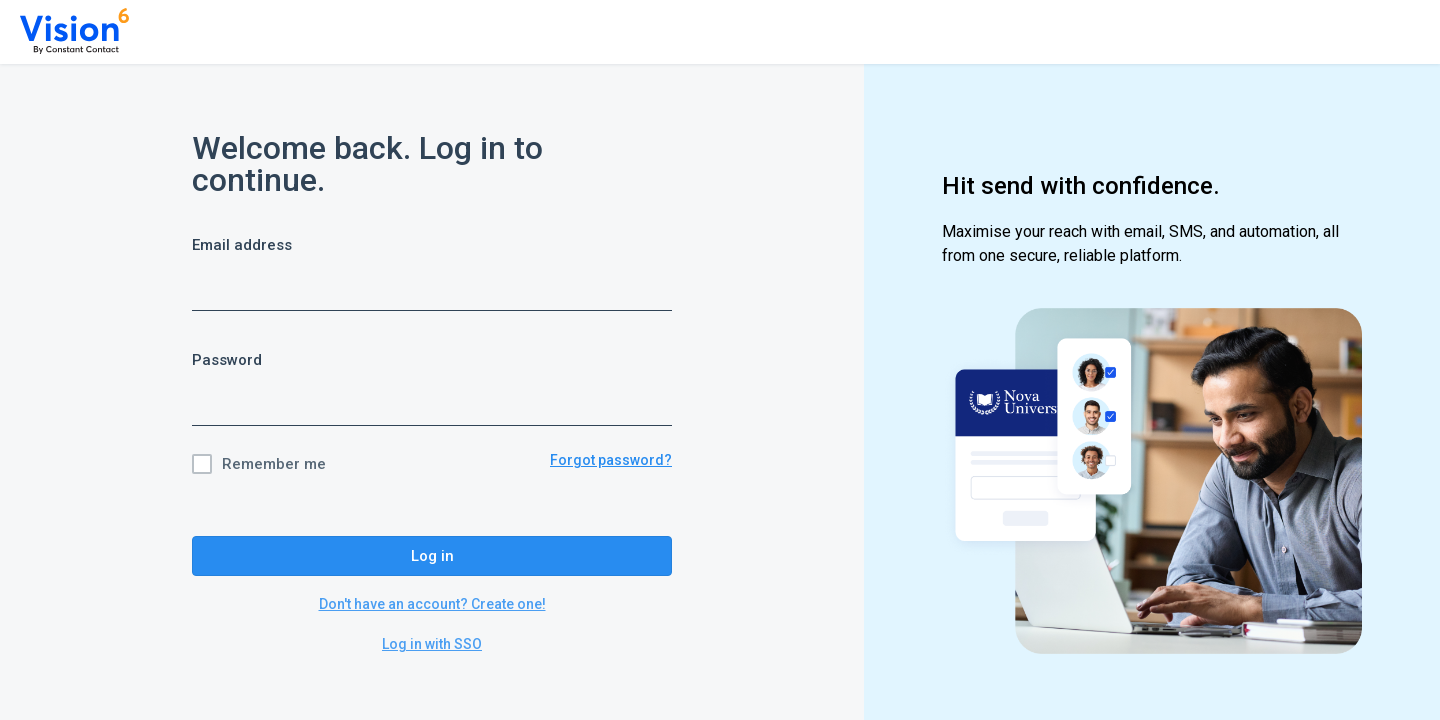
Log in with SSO (432, 644)
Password (227, 360)
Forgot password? (611, 460)
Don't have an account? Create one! (432, 604)
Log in (432, 556)
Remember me (274, 464)
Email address (242, 245)
